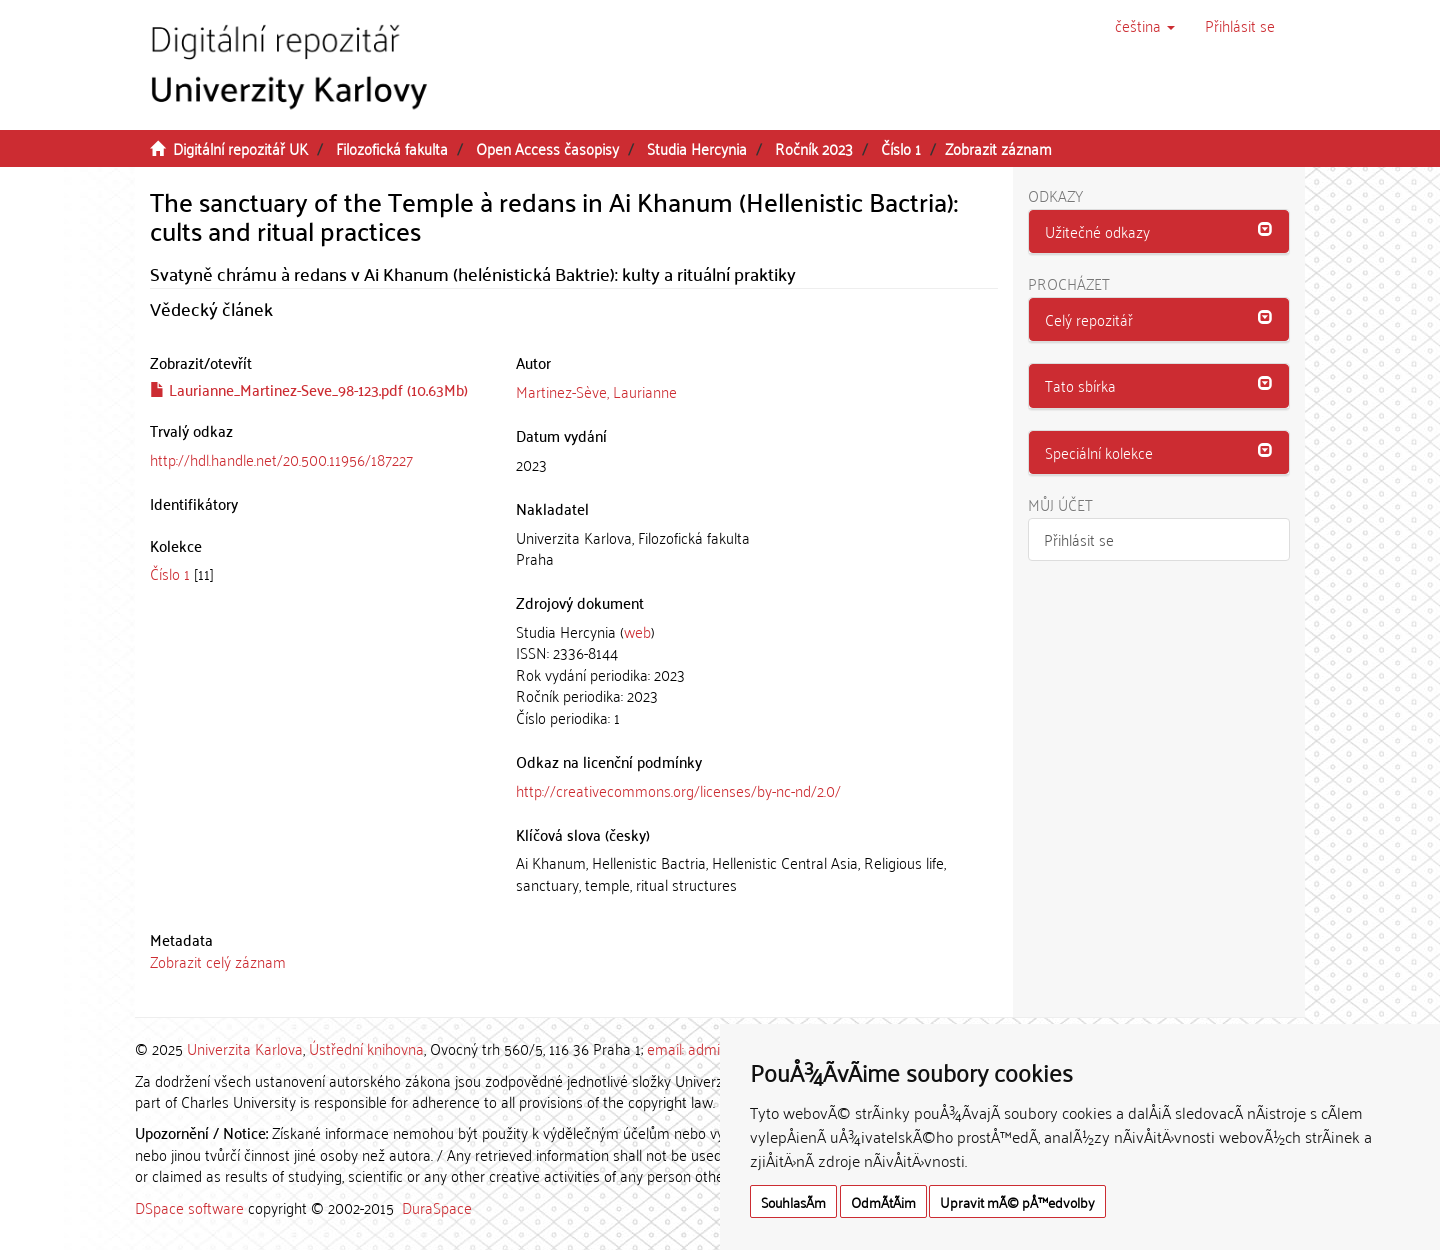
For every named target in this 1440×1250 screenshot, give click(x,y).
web (637, 631)
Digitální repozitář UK (240, 148)
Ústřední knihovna (366, 1048)
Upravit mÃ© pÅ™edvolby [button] (1017, 1201)
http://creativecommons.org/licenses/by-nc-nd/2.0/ (678, 790)
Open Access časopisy (547, 148)
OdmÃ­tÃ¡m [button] (883, 1201)
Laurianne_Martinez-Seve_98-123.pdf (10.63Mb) (309, 389)
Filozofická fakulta (392, 148)
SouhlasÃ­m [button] (793, 1201)
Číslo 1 (901, 148)
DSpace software (189, 1207)
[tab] (1159, 232)
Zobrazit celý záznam (218, 961)
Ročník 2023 (814, 148)
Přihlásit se (1079, 539)
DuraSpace (437, 1207)
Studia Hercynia (697, 148)
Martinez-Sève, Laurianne (596, 391)
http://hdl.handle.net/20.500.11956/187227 (281, 459)
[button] (1145, 25)
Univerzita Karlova (245, 1048)
